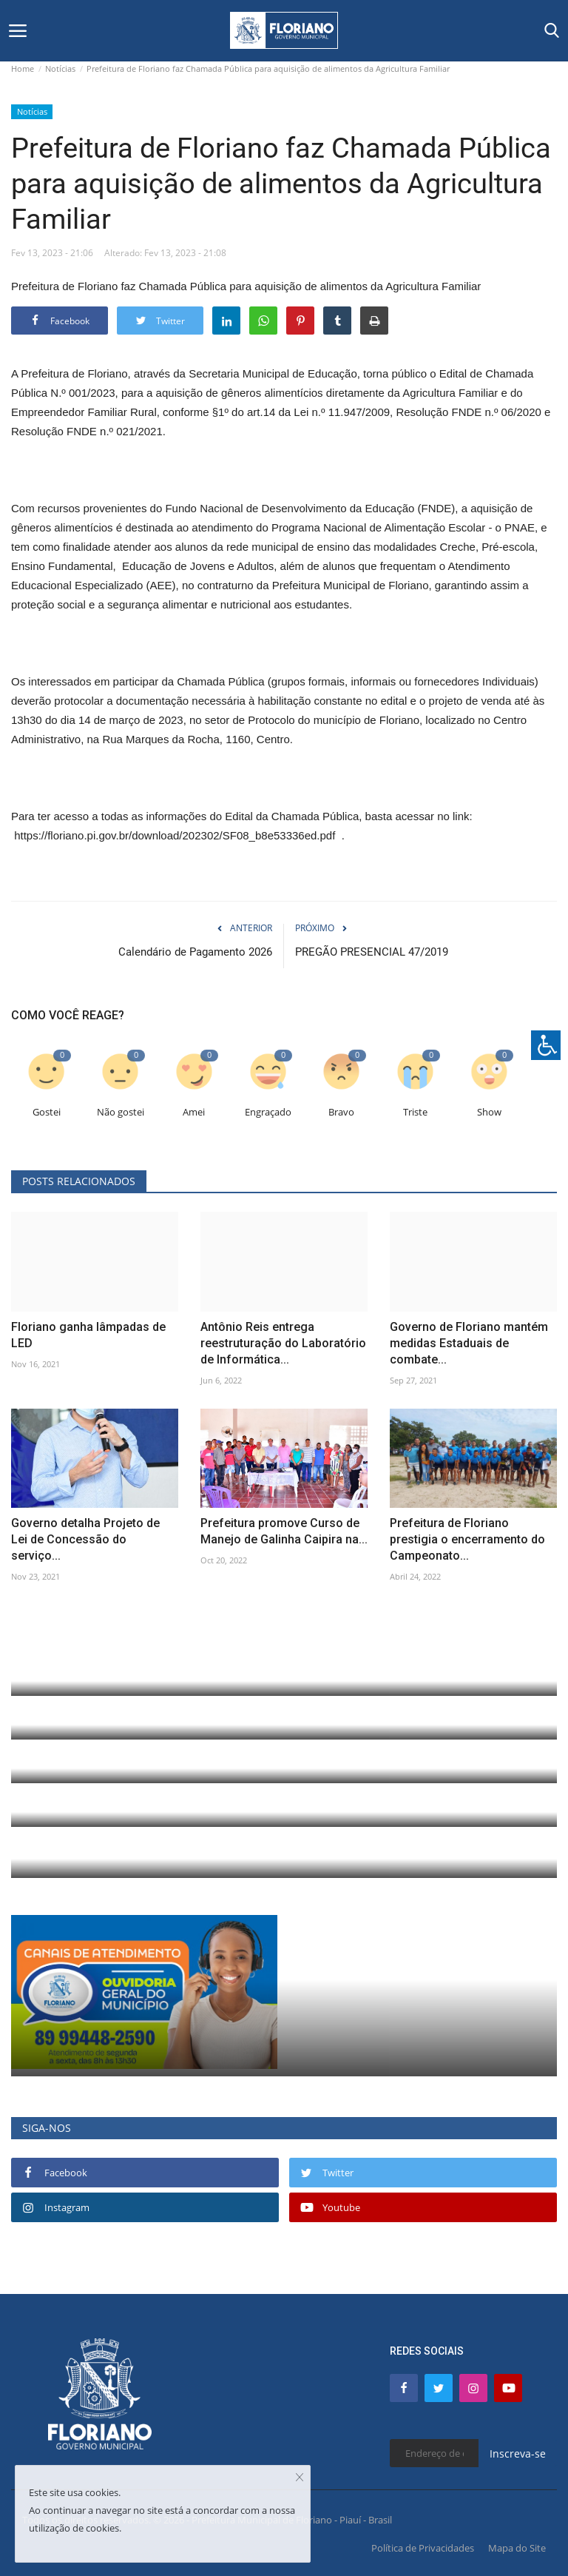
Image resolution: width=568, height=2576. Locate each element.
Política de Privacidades (422, 2548)
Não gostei (120, 1112)
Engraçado (268, 1112)
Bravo (341, 1112)
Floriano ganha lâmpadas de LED (88, 1335)
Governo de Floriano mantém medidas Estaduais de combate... (469, 1343)
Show (489, 1112)
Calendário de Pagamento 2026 (195, 952)
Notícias (60, 68)
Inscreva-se (518, 2453)
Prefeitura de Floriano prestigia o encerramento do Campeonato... (467, 1539)
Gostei (47, 1112)
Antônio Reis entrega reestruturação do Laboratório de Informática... (283, 1343)
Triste (415, 1112)
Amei (194, 1112)
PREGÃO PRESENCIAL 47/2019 (371, 952)
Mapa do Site (517, 2548)
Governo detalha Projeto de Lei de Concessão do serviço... (85, 1539)
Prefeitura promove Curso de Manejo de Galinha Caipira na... (284, 1531)
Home (22, 68)
